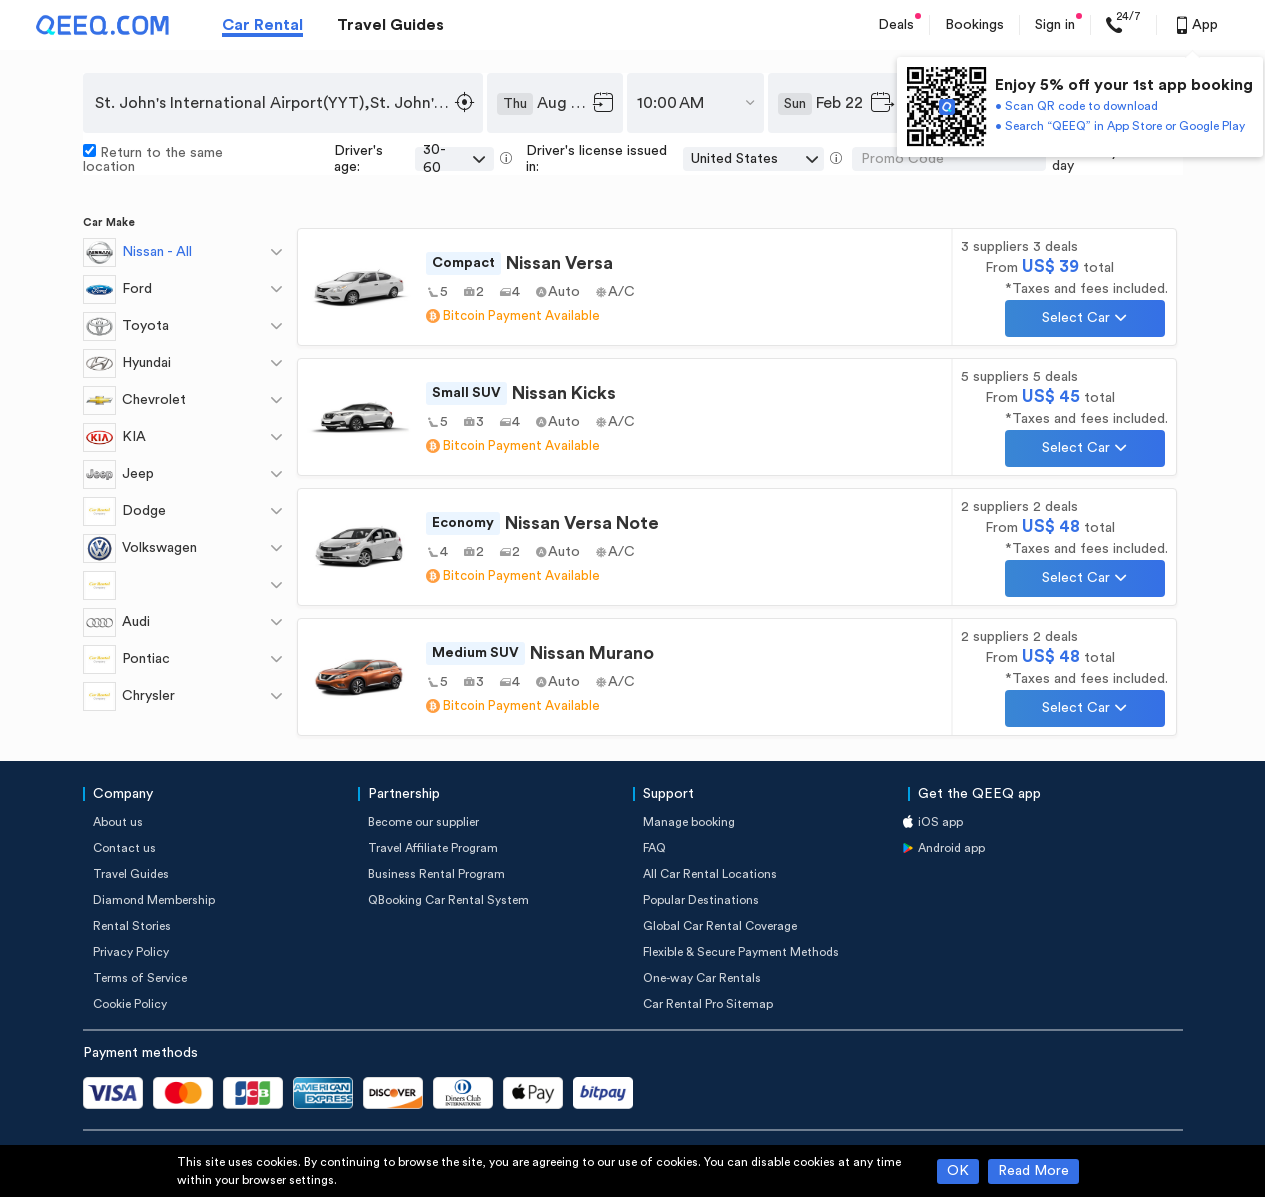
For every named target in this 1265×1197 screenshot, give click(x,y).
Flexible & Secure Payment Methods (741, 952)
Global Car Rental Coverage (720, 926)
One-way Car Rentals (702, 978)
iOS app (940, 822)
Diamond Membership (154, 900)
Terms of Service (140, 978)
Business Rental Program (436, 874)
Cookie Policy (130, 1004)
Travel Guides (390, 25)
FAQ (654, 848)
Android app (951, 848)
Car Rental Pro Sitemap (708, 1004)
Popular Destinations (701, 900)
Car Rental (262, 25)
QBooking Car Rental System (448, 900)
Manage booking (689, 822)
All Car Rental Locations (710, 874)
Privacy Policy (131, 952)
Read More (1033, 1171)
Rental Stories (132, 926)
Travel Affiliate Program (433, 848)
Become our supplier (423, 822)
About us (118, 822)
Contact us (124, 848)
